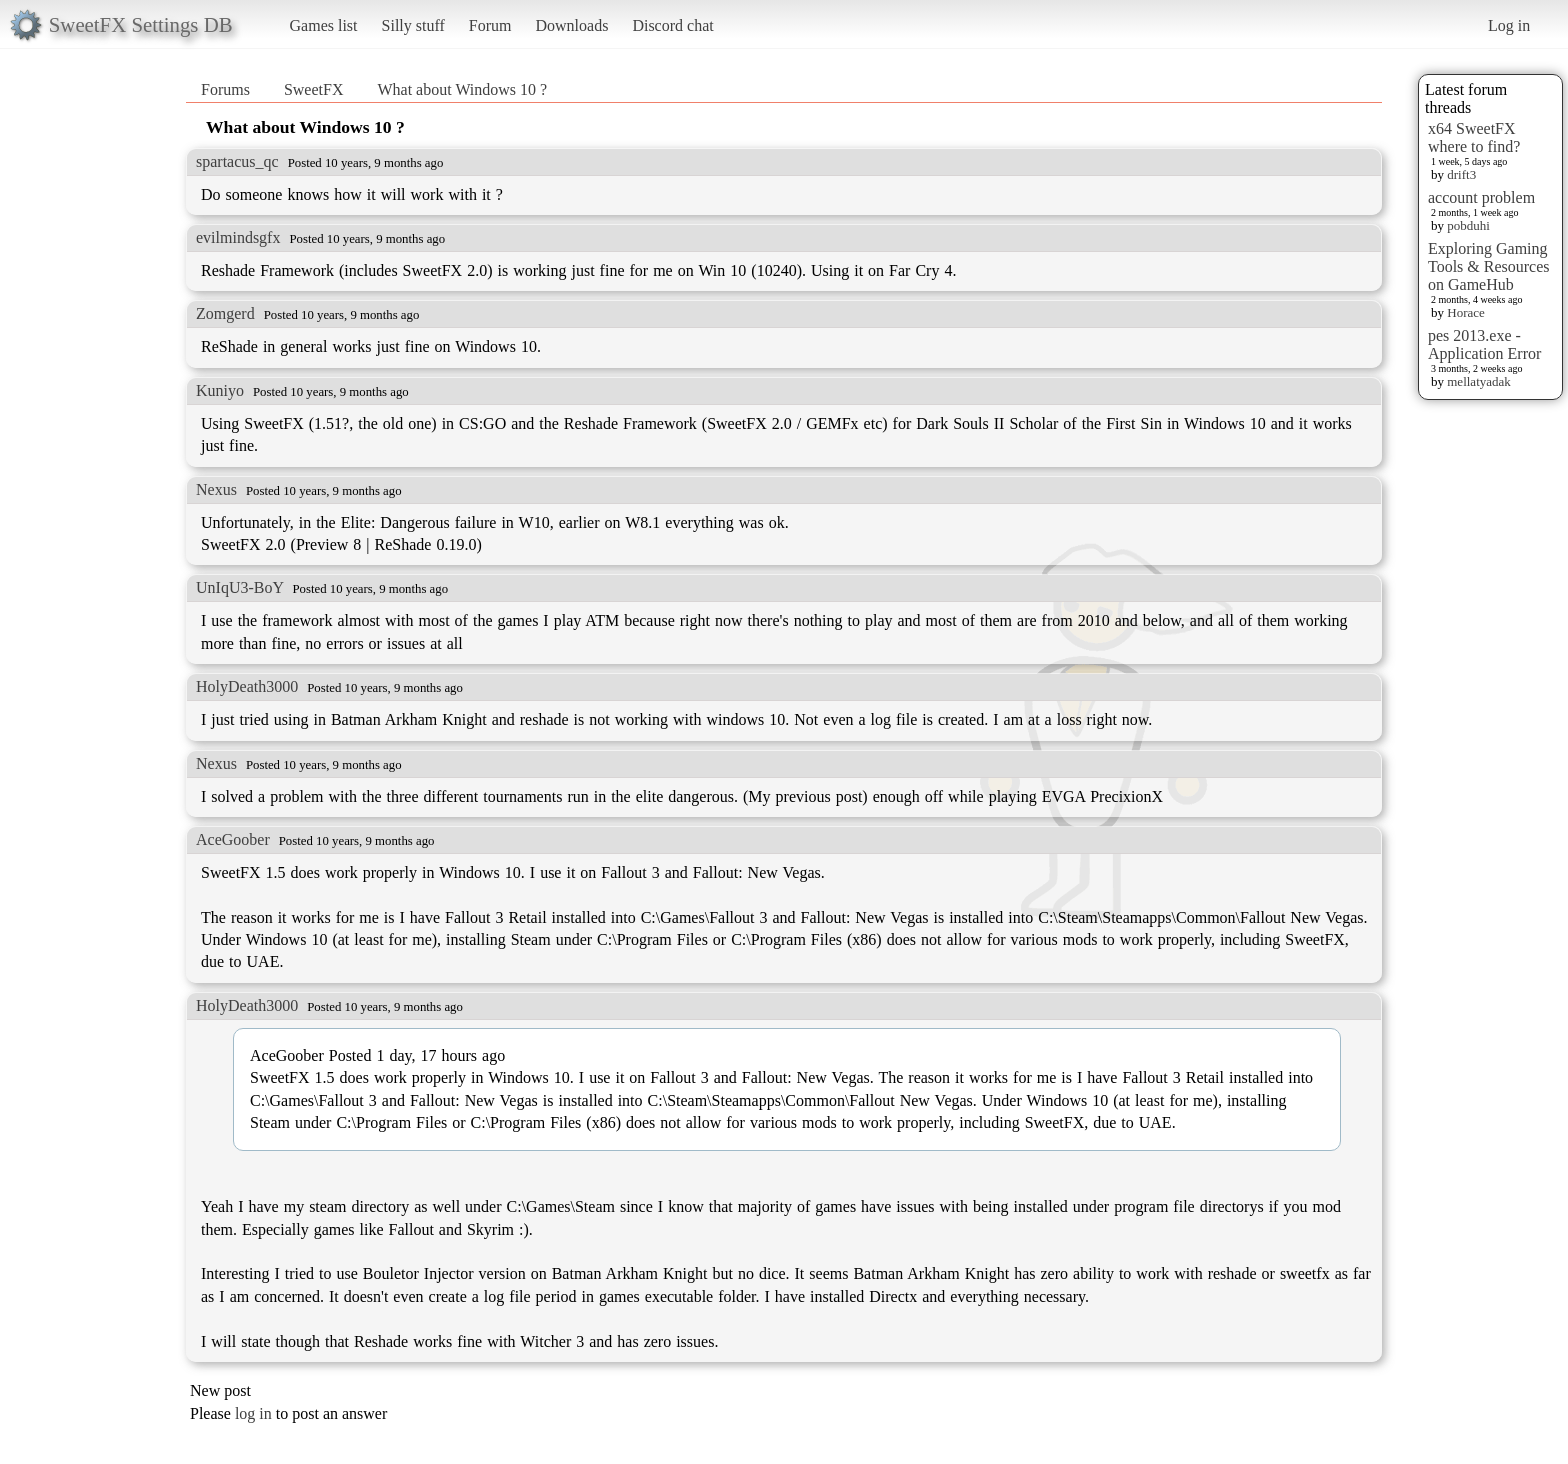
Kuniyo (220, 390)
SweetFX (314, 89)
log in (253, 1413)
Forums (225, 89)
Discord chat (672, 25)
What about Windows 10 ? (462, 89)
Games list (324, 25)
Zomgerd (225, 313)
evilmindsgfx (238, 237)
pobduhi (1468, 225)
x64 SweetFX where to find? (1474, 137)
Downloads (571, 25)
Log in (1509, 25)
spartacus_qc (237, 161)
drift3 (1461, 174)
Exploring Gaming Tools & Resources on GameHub (1489, 266)
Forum (490, 25)
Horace (1466, 312)
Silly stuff (413, 25)
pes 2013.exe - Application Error (1484, 344)
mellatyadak (1479, 381)
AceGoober (233, 839)
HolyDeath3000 (247, 686)
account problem (1481, 197)
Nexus (216, 489)
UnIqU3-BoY (239, 587)
